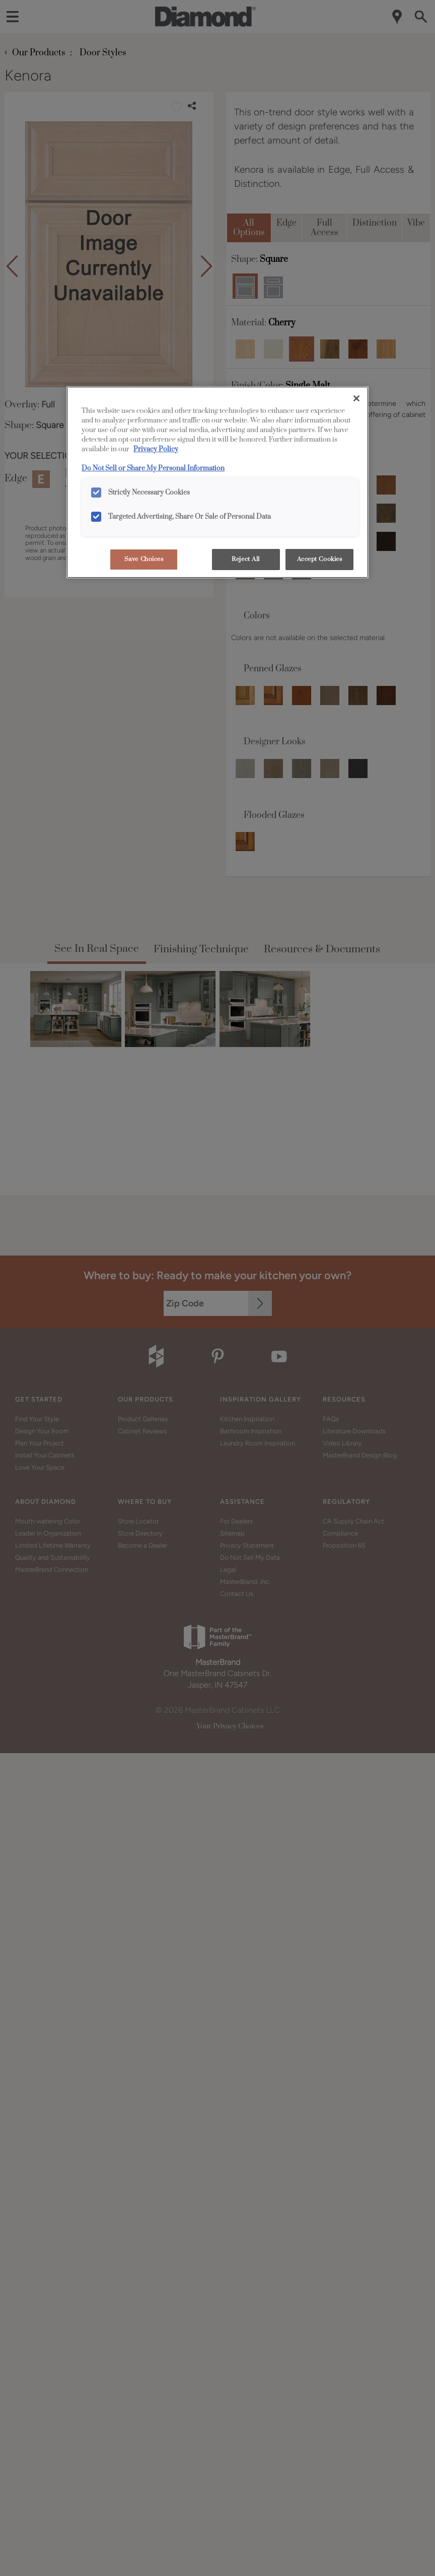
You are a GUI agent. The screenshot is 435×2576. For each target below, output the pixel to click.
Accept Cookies (319, 559)
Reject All (246, 559)
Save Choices (144, 559)
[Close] (356, 398)
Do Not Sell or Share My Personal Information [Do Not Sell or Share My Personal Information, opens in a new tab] (153, 468)
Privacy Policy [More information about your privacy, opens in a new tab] (155, 449)
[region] (217, 482)
